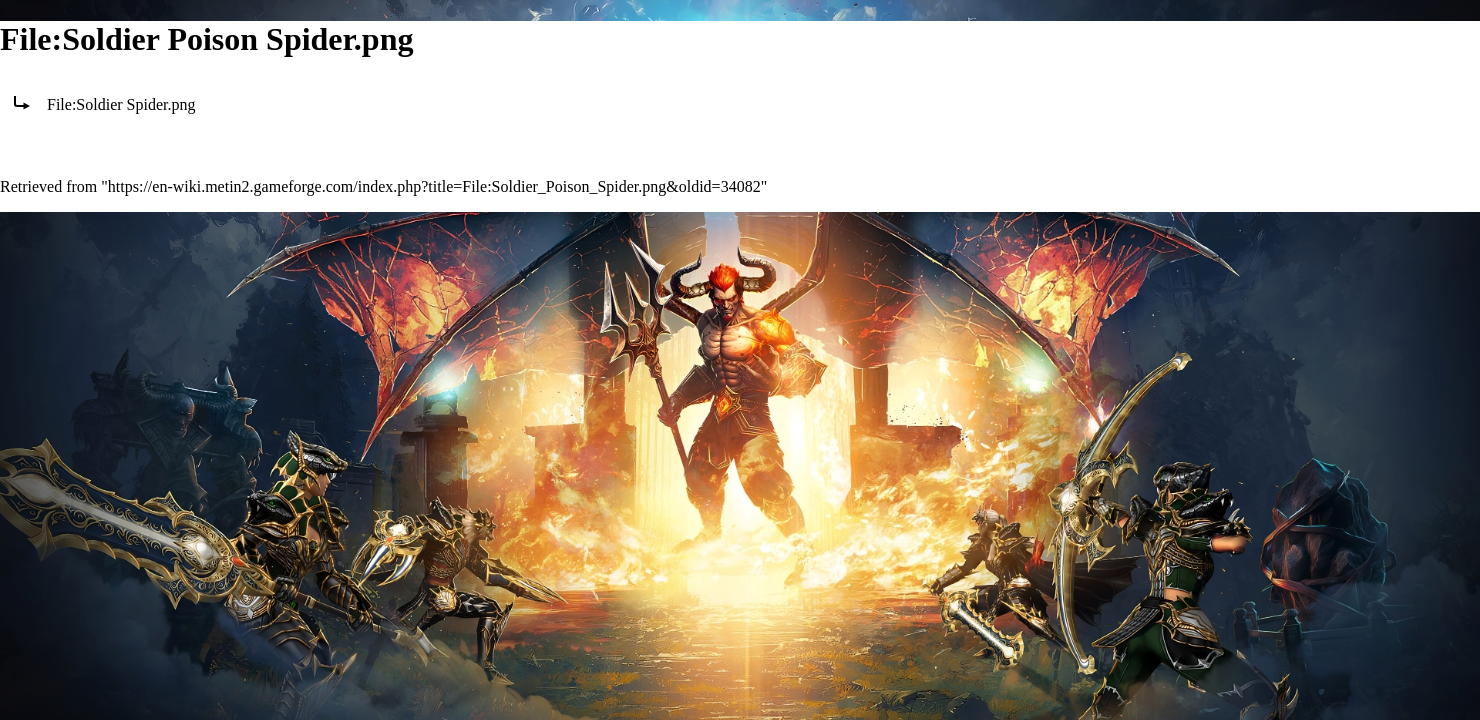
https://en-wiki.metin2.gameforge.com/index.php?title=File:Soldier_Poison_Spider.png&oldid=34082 (434, 186)
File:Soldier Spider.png (121, 104)
